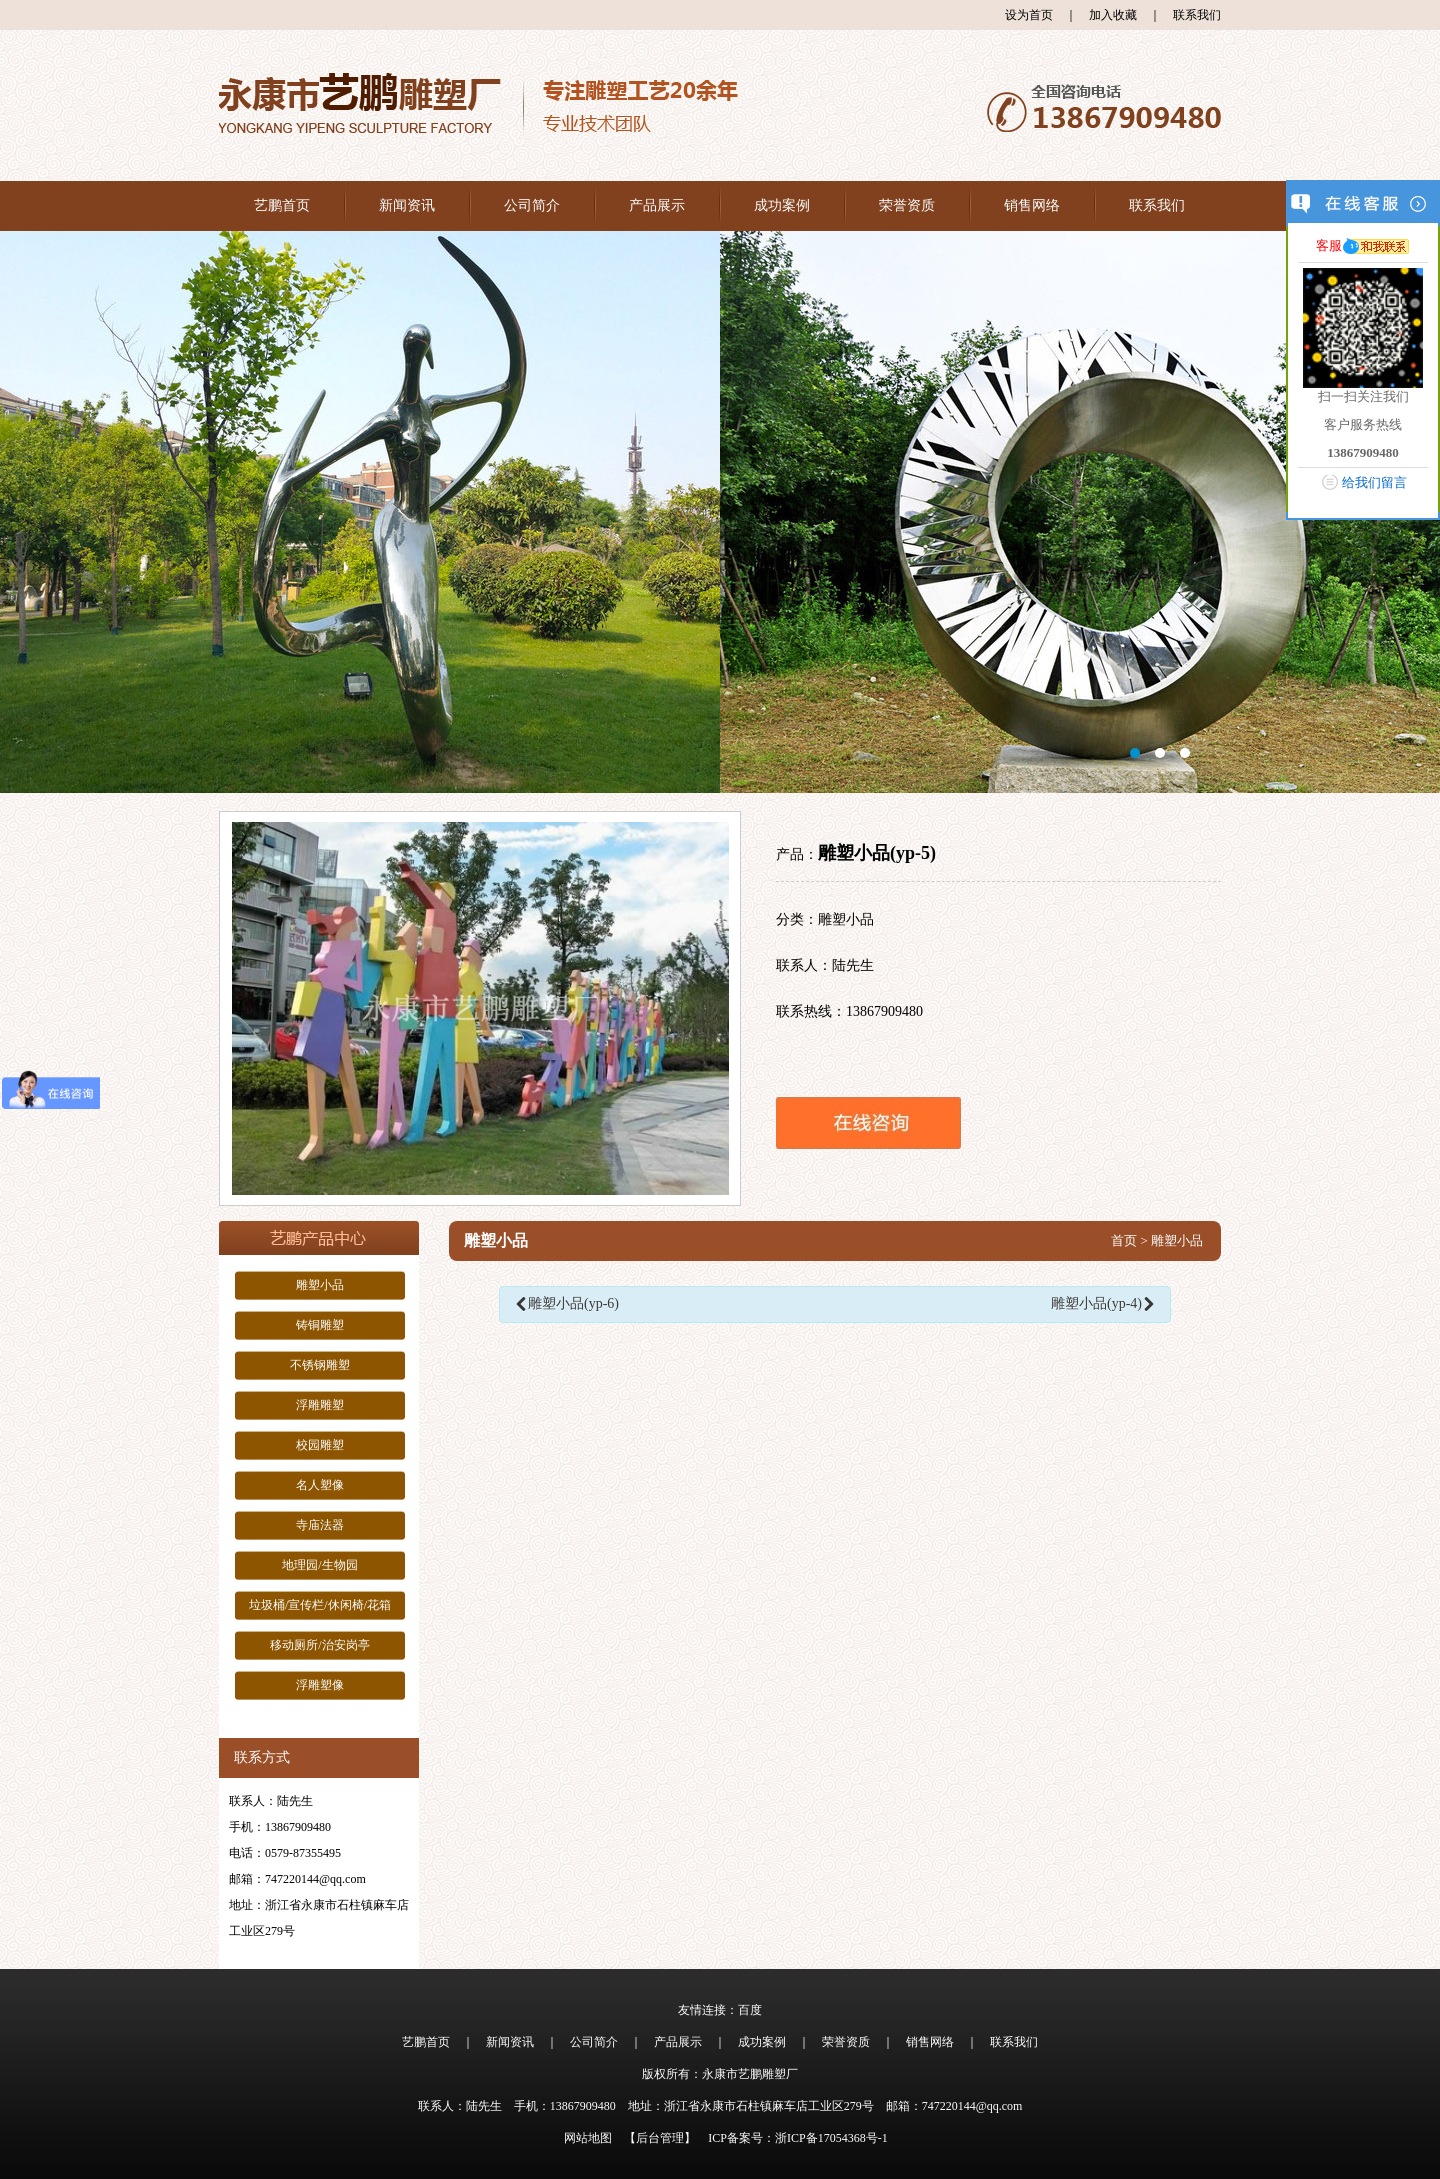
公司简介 (532, 205)
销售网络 (1032, 205)
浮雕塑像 (320, 1685)
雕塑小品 (320, 1285)
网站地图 (588, 2138)
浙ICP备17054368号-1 (831, 2138)
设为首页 (1029, 15)
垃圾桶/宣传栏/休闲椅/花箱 (320, 1605)
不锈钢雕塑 (320, 1365)
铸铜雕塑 (320, 1325)
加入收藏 (1113, 15)
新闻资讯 (407, 205)
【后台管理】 (660, 2138)
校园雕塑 (320, 1445)
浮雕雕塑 (320, 1405)
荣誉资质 (907, 205)
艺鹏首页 (282, 205)
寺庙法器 (320, 1525)
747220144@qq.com (315, 1879)
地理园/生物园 (319, 1565)
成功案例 (782, 205)
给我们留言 (1374, 482)
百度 (750, 2010)
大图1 (720, 512)
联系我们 (1197, 15)
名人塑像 (320, 1485)
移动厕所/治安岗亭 (319, 1645)
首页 (1124, 1240)
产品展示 (657, 205)
